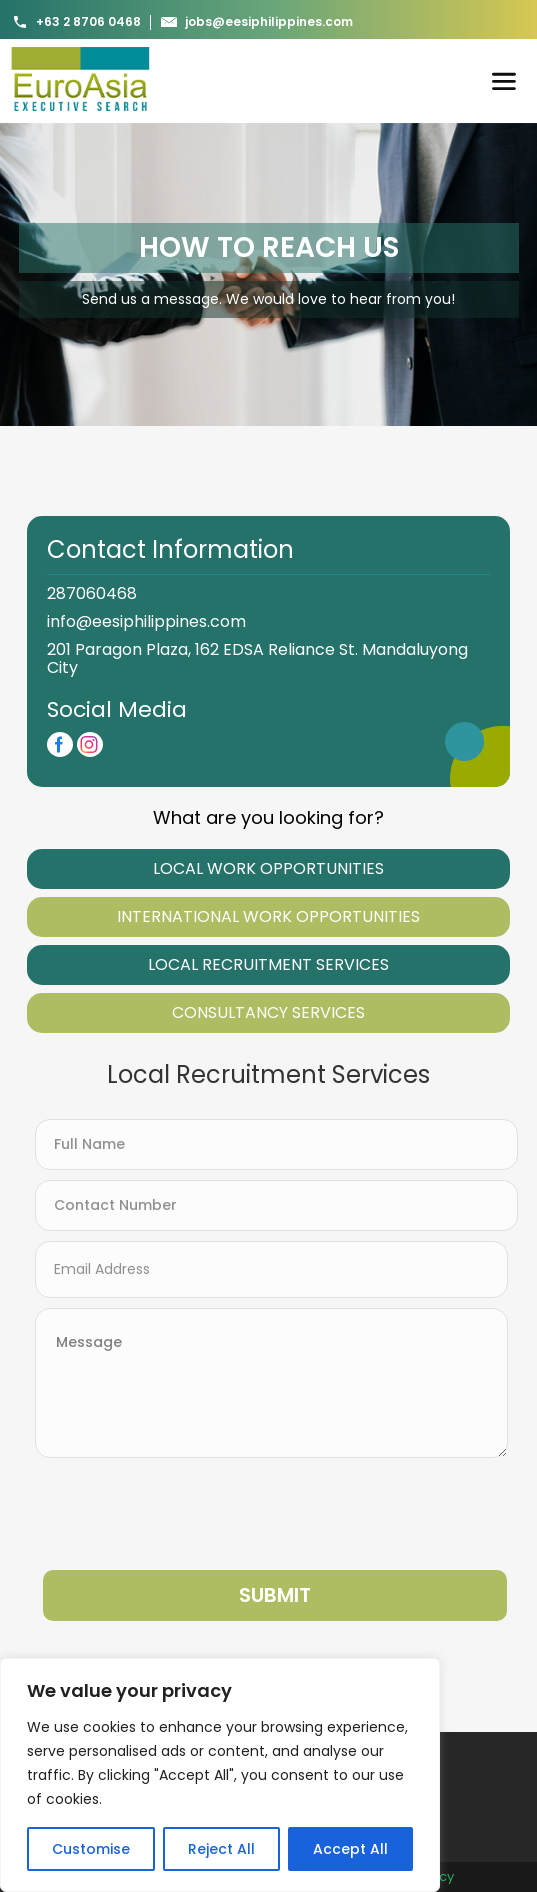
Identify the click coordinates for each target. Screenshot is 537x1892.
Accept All (350, 1849)
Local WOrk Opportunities (268, 868)
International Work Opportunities (268, 916)
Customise (91, 1849)
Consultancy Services (268, 1012)
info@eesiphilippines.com (146, 622)
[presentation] (187, 1514)
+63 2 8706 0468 (76, 22)
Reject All (221, 1849)
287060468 (92, 594)
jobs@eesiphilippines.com (257, 22)
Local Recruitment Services (268, 964)
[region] (220, 1775)
